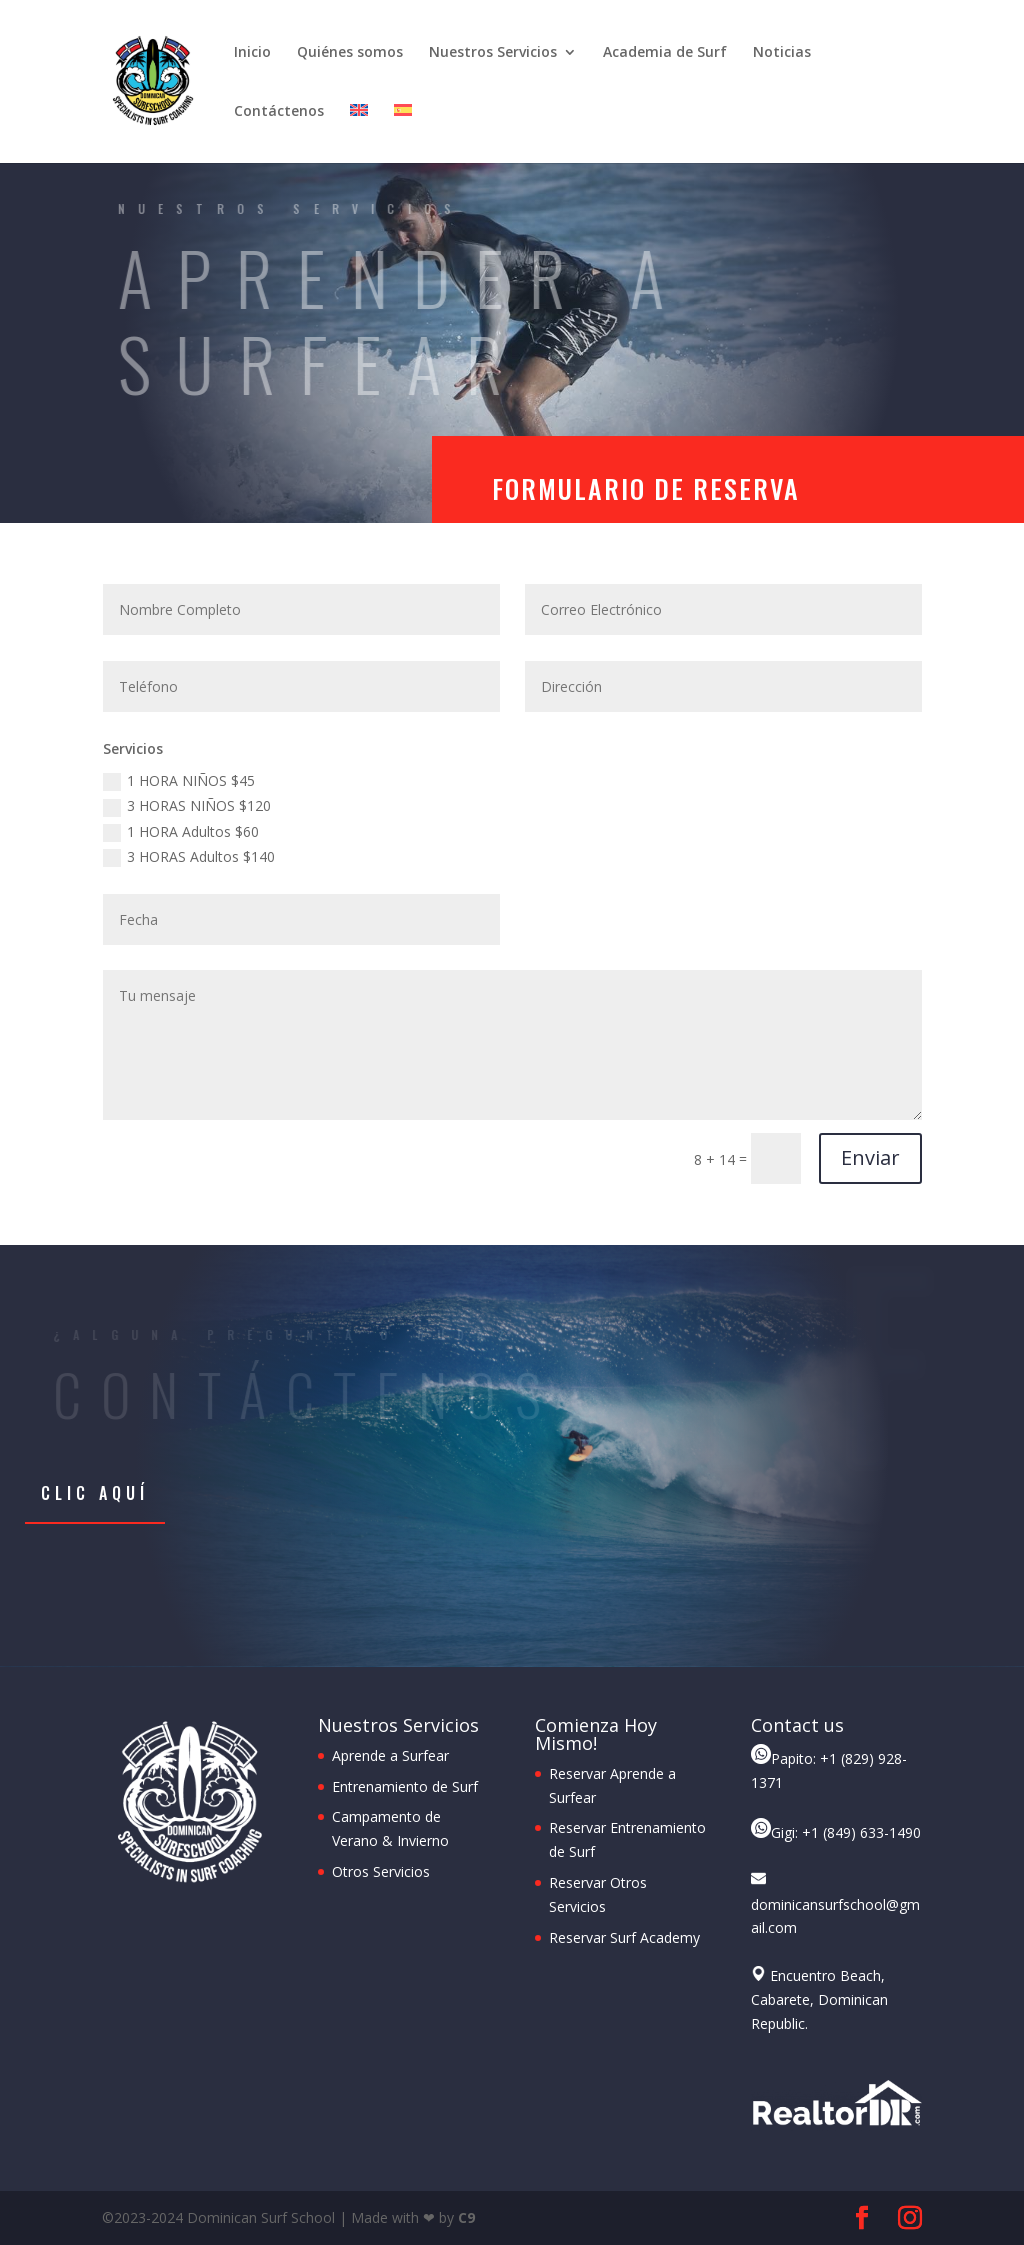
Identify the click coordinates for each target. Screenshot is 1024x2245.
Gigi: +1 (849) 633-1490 (836, 1832)
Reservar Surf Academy (624, 1937)
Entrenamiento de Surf (405, 1786)
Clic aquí (95, 1493)
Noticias (782, 53)
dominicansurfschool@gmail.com (835, 1904)
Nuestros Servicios (493, 53)
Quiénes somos (350, 53)
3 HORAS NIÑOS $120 (187, 806)
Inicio (252, 53)
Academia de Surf (665, 53)
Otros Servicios (381, 1871)
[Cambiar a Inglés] (359, 133)
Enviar (870, 1157)
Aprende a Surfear (390, 1755)
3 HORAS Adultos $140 (189, 857)
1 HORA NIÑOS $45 (179, 781)
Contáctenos (279, 112)
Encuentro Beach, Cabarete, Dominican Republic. (819, 1999)
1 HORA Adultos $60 (181, 832)
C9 (466, 2217)
